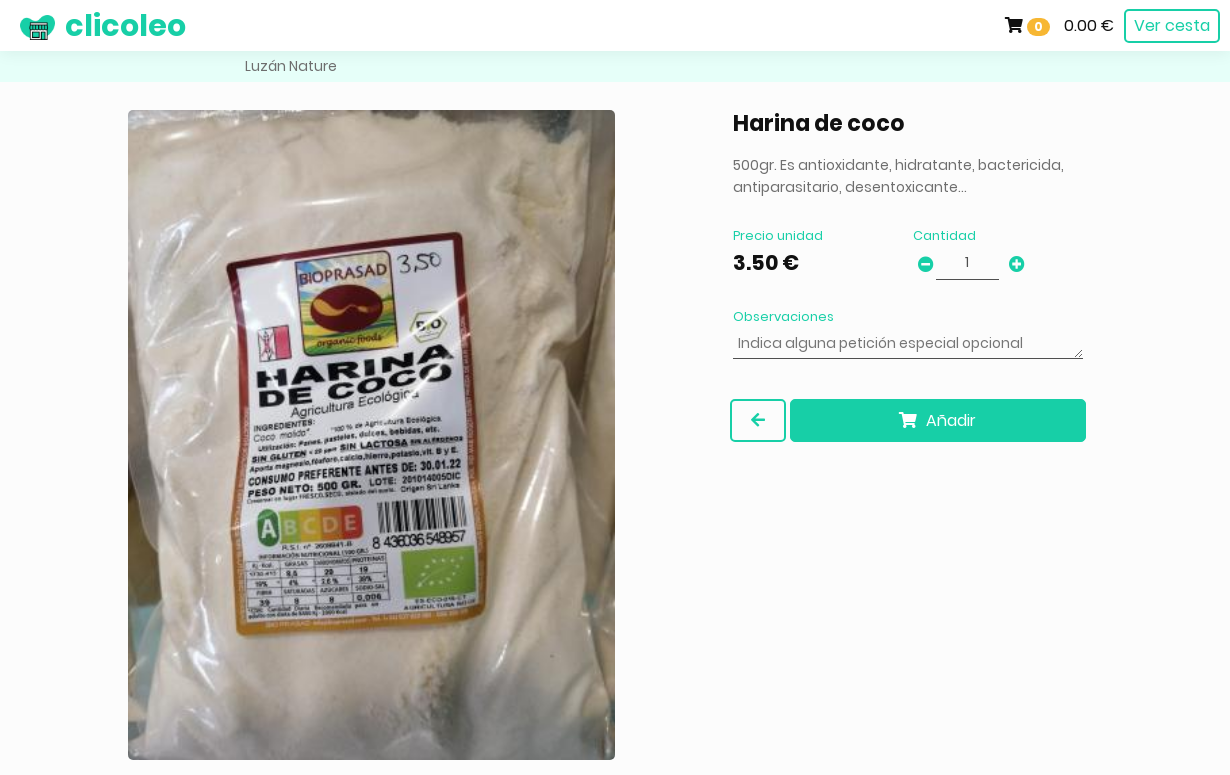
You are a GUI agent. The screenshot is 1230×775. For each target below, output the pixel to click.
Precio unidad (778, 235)
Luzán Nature (291, 66)
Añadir (937, 420)
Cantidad (944, 235)
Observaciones (783, 316)
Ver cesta (1172, 25)
